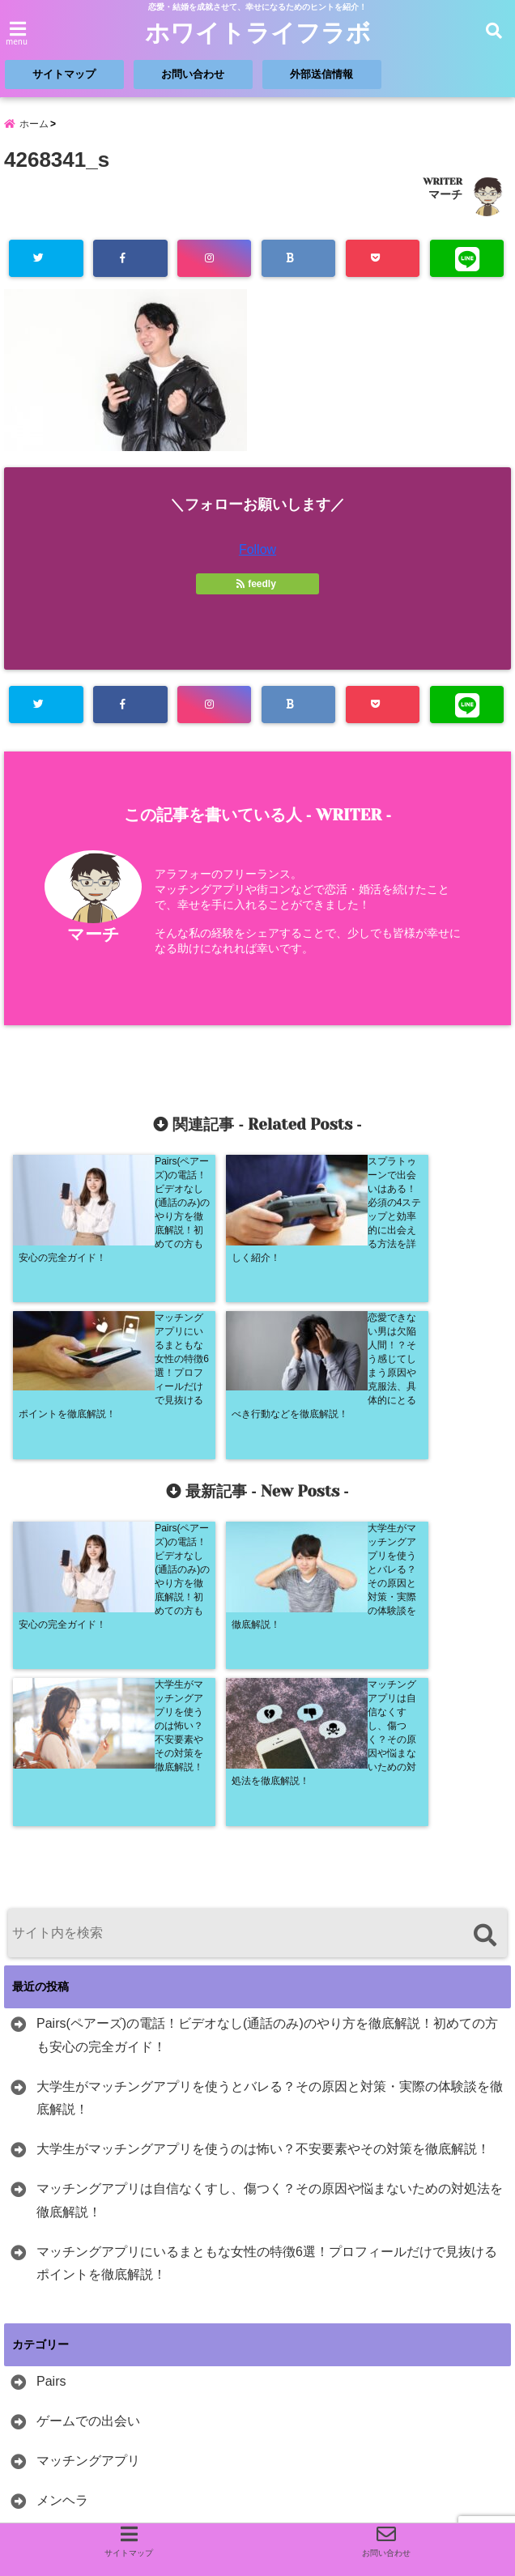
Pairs (51, 2062)
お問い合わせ (192, 74)
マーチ (445, 194)
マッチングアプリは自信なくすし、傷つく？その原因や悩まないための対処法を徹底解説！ (269, 1881)
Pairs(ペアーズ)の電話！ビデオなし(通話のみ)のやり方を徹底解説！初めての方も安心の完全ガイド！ (267, 1716)
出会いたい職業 (81, 2220)
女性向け (62, 2260)
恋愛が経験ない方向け (101, 2299)
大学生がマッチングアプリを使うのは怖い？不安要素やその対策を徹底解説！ (263, 1830)
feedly (257, 584)
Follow (257, 549)
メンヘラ (62, 2181)
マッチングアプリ (88, 2141)
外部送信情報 (321, 74)
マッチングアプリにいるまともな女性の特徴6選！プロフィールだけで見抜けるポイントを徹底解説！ (266, 1944)
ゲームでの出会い (88, 2102)
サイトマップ (64, 74)
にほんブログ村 (89, 2394)
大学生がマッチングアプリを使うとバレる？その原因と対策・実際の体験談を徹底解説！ (269, 1779)
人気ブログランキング (64, 2460)
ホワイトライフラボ (258, 33)
